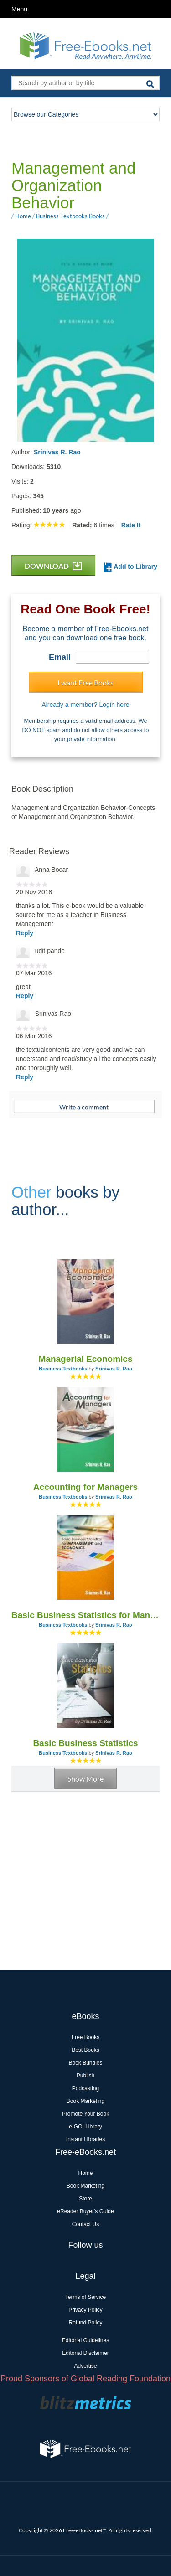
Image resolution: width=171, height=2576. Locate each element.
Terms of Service (85, 2297)
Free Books (85, 2037)
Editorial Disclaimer (85, 2353)
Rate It (131, 525)
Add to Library (130, 567)
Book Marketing (85, 2101)
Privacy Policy (85, 2310)
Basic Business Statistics (85, 1743)
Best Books (85, 2050)
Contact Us (85, 2224)
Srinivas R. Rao (57, 452)
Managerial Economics (86, 1359)
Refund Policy (85, 2322)
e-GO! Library (85, 2126)
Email (60, 657)
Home (85, 2173)
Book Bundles (85, 2063)
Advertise (85, 2366)
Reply (24, 933)
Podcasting (85, 2088)
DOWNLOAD (53, 566)
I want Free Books (85, 682)
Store (85, 2198)
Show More (85, 1778)
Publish (85, 2075)
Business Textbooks (63, 1368)
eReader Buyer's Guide (85, 2211)
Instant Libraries (85, 2139)
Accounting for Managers (85, 1487)
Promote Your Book (85, 2114)
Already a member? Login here (85, 704)
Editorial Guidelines (85, 2340)
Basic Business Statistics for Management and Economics (85, 1615)
